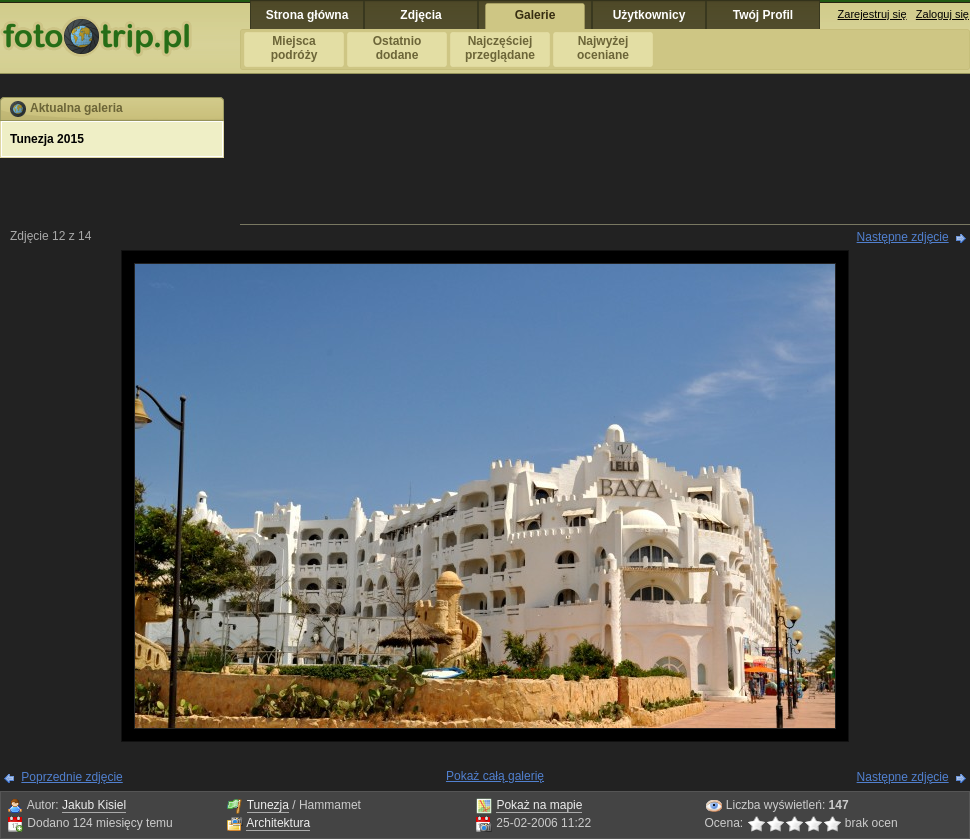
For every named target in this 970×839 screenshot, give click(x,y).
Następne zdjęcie (903, 237)
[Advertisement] (605, 159)
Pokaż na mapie (539, 805)
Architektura (278, 823)
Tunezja (268, 805)
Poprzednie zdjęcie (71, 777)
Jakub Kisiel (94, 805)
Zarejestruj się (872, 14)
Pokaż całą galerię (495, 776)
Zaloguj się (942, 14)
